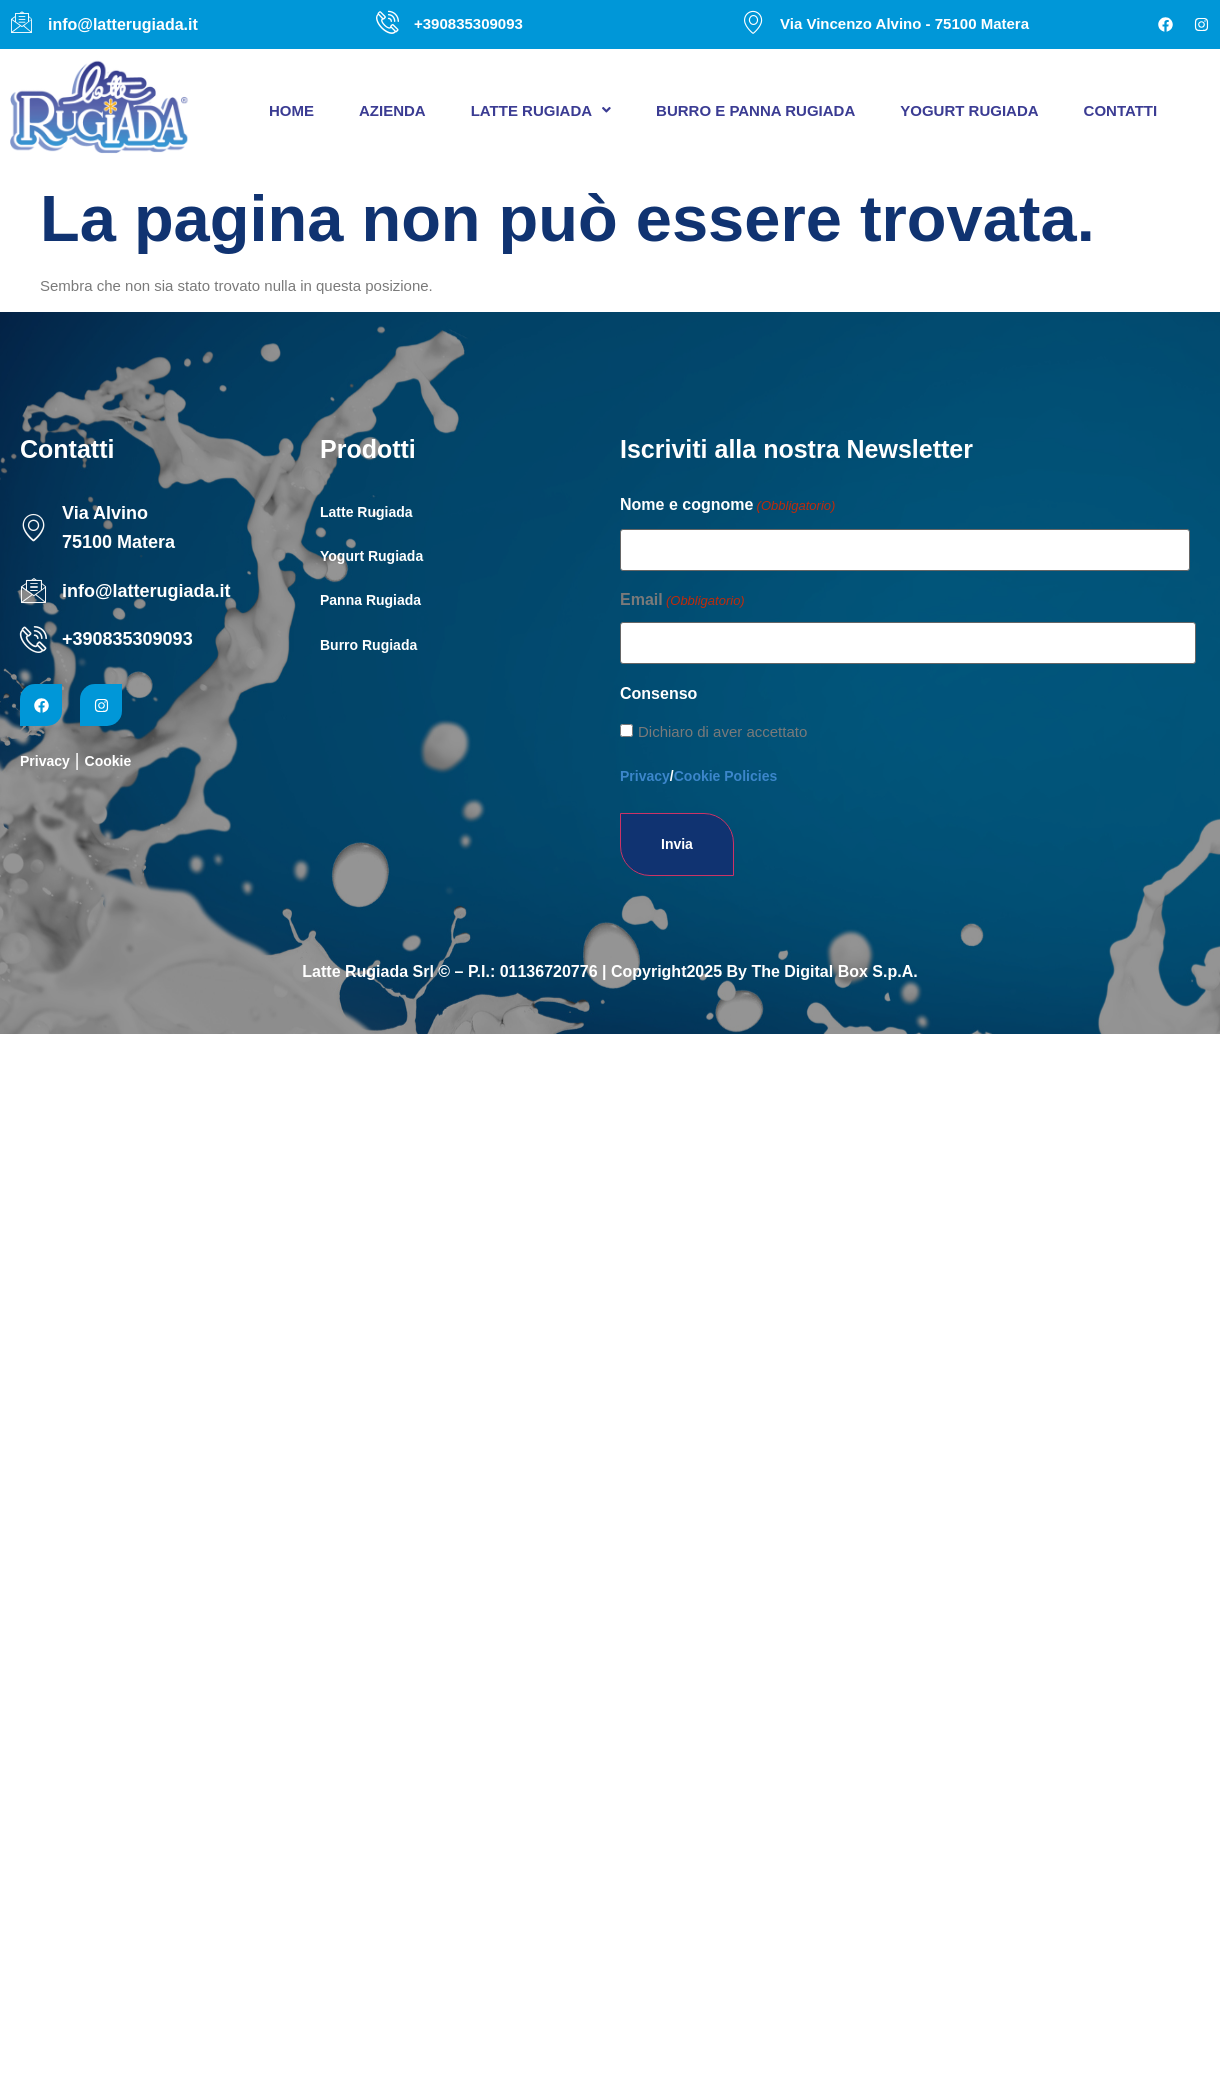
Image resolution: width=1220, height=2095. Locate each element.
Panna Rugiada (370, 600)
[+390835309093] (33, 639)
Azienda (392, 110)
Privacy (45, 761)
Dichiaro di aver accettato (722, 731)
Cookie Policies (725, 776)
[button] (541, 110)
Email (682, 601)
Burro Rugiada (368, 645)
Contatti (1121, 110)
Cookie (108, 761)
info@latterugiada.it (146, 591)
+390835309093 (127, 639)
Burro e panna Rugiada (755, 110)
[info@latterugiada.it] (33, 590)
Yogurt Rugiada (969, 110)
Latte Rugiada (541, 110)
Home (291, 110)
